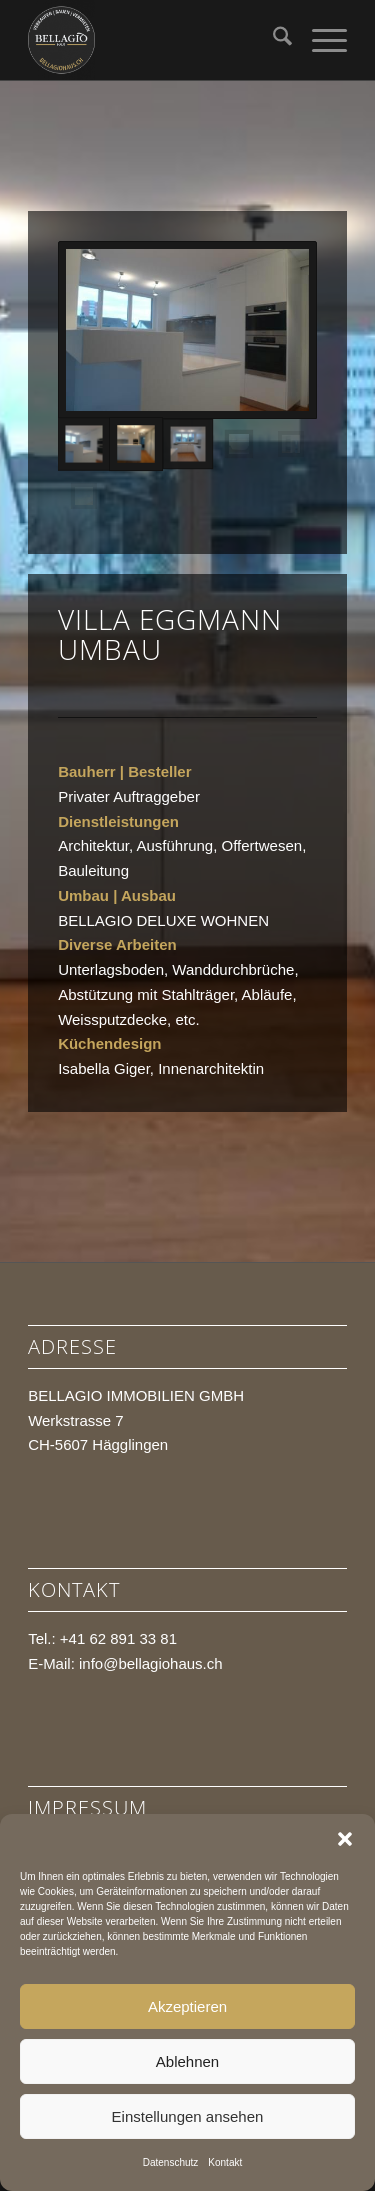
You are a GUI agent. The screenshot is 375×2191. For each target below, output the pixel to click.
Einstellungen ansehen (188, 2116)
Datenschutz (171, 2162)
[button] (345, 1839)
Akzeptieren (187, 2006)
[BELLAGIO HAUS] (155, 40)
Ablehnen (187, 2061)
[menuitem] (272, 40)
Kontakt (225, 2162)
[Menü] (319, 40)
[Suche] (272, 40)
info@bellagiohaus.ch (151, 1663)
